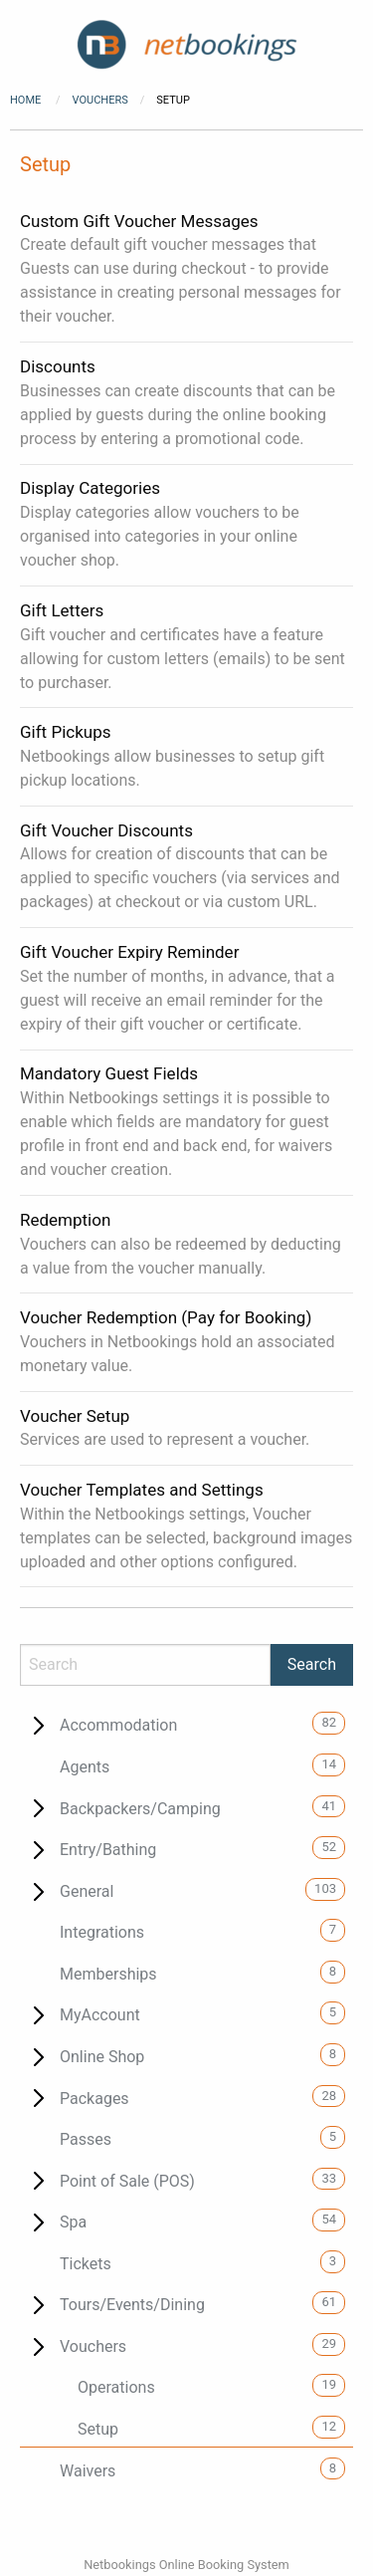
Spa (73, 2222)
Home (25, 100)
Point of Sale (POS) (127, 2181)
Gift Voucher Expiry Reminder (129, 952)
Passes (85, 2139)
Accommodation (118, 1725)
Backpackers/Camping (140, 1808)
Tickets (85, 2263)
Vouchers (100, 100)
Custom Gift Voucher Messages (139, 221)
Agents (84, 1766)
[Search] (145, 1665)
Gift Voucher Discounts (106, 830)
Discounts (57, 366)
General (86, 1891)
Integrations (102, 1932)
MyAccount (100, 2014)
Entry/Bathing (108, 1849)
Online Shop (102, 2056)
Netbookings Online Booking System (186, 2564)
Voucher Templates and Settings (142, 1490)
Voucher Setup (74, 1416)
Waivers (87, 2470)
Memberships (108, 1974)
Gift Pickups (65, 732)
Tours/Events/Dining (132, 2304)
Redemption (65, 1220)
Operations (116, 2387)
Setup (98, 2429)
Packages (94, 2098)
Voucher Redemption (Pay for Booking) (165, 1317)
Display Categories (90, 488)
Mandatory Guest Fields (109, 1073)
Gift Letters (61, 610)
